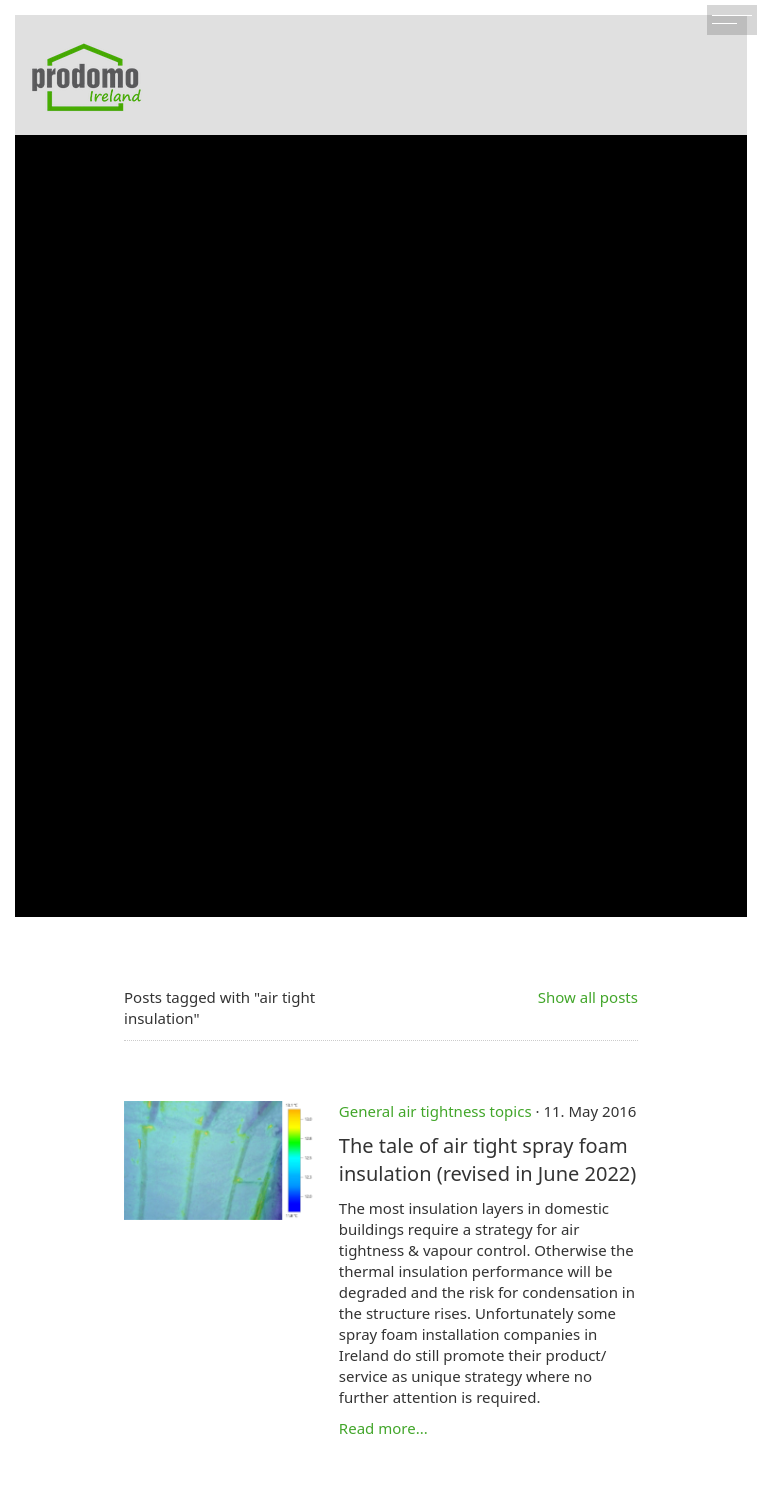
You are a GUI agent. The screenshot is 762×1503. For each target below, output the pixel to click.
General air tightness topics (435, 1111)
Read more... (383, 1428)
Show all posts (588, 997)
